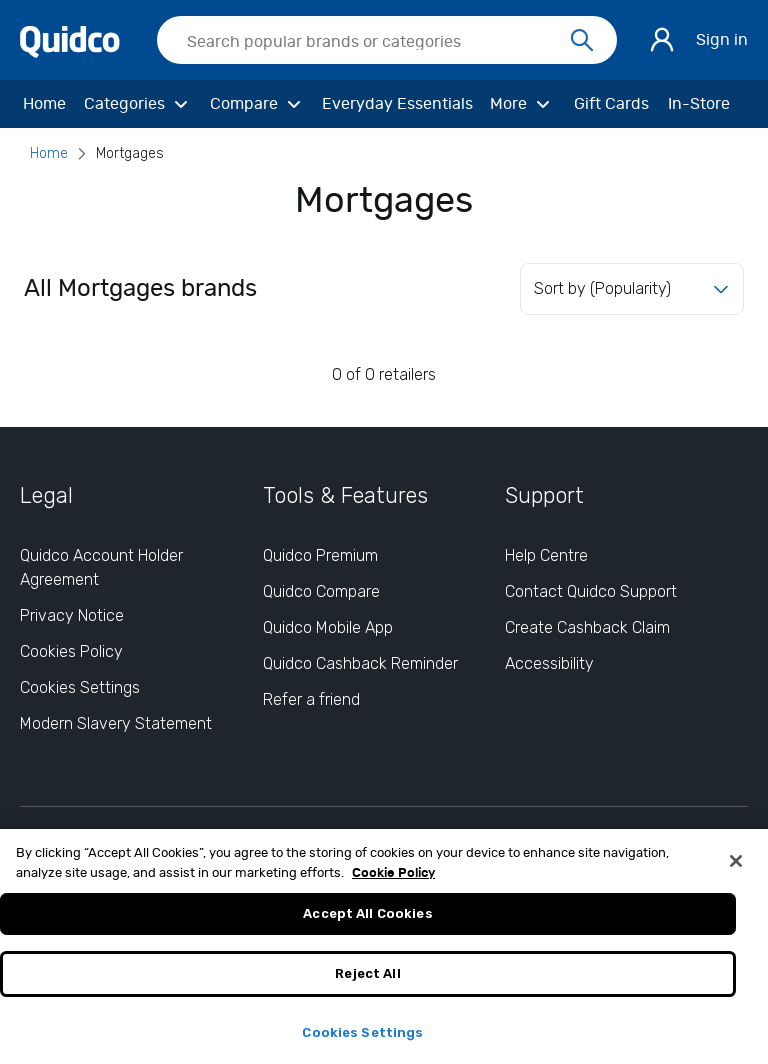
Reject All (367, 979)
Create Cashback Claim (587, 627)
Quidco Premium (320, 555)
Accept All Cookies (367, 920)
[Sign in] (662, 40)
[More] (522, 104)
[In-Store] (699, 104)
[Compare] (258, 104)
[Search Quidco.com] (375, 42)
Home (49, 153)
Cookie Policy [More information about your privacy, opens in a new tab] (393, 879)
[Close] (736, 868)
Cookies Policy (71, 651)
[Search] (582, 41)
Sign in (722, 40)
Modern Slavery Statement (116, 723)
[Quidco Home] (70, 40)
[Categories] (139, 104)
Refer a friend (311, 699)
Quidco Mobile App (328, 627)
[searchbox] (387, 40)
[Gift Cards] (611, 104)
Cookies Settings (362, 1038)
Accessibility (549, 663)
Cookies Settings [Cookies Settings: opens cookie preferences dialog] (80, 687)
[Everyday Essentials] (397, 104)
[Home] (44, 104)
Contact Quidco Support (591, 591)
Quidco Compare (321, 591)
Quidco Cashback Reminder (360, 663)
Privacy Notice (72, 615)
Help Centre (546, 555)
